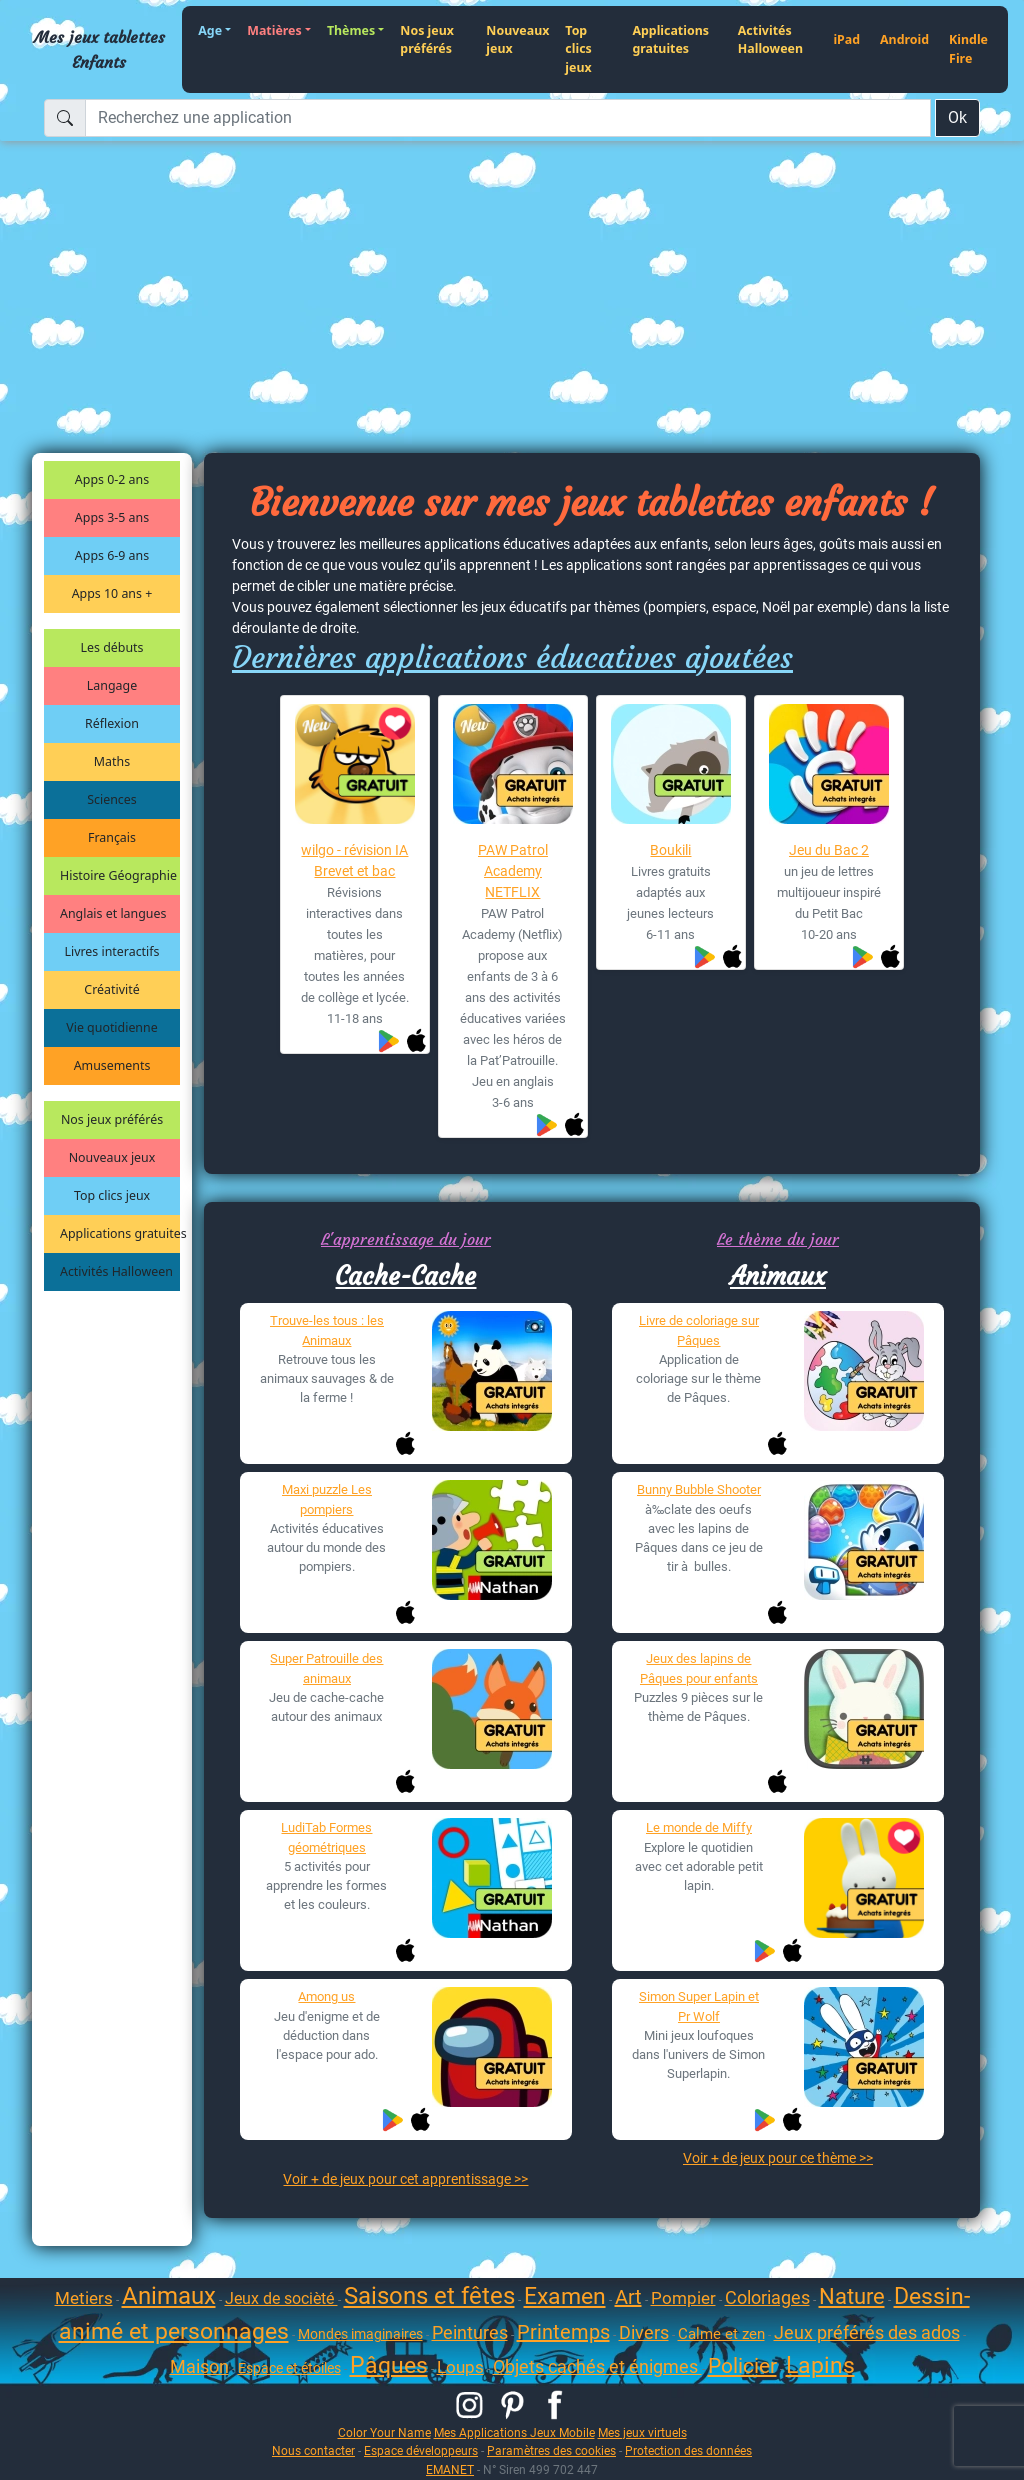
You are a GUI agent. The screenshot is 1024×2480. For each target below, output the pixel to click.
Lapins (820, 2365)
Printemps (563, 2332)
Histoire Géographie (118, 875)
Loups (460, 2367)
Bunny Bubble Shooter (699, 1489)
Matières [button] (274, 30)
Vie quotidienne (111, 1027)
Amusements (112, 1065)
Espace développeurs (421, 2450)
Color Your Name (384, 2432)
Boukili (670, 850)
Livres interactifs (112, 951)
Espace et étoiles (289, 2368)
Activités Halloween (770, 40)
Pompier (683, 2298)
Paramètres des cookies (551, 2450)
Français (112, 837)
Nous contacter (313, 2450)
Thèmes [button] (351, 30)
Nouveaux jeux (517, 40)
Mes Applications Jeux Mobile (514, 2432)
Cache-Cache (405, 1276)
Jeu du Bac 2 (829, 850)
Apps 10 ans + (112, 593)
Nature (852, 2296)
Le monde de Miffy (699, 1827)
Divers (644, 2332)
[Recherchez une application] (508, 118)
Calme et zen (721, 2334)
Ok (957, 117)
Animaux (778, 1276)
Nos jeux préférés (427, 40)
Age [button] (210, 30)
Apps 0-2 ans (112, 479)
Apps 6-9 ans (112, 555)
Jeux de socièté (281, 2298)
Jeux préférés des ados (867, 2332)
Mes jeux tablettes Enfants (99, 49)
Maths (112, 761)
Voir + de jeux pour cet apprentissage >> (405, 2179)
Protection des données (688, 2450)
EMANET (450, 2469)
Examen (565, 2296)
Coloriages (767, 2297)
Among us (326, 1996)
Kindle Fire (968, 49)
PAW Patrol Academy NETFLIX (513, 871)
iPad (846, 39)
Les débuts (112, 647)
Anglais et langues (113, 913)
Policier (742, 2366)
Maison (199, 2366)
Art (628, 2297)
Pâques (389, 2365)
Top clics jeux (578, 49)
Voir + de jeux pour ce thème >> (778, 2158)
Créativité (111, 989)
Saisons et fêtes (429, 2296)
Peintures (470, 2332)
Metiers (84, 2298)
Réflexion (112, 723)
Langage (112, 685)
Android (904, 39)
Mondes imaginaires (360, 2334)
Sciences (111, 799)
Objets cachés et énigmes (597, 2366)
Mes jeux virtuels (642, 2432)
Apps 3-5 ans (112, 517)
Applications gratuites (670, 40)
